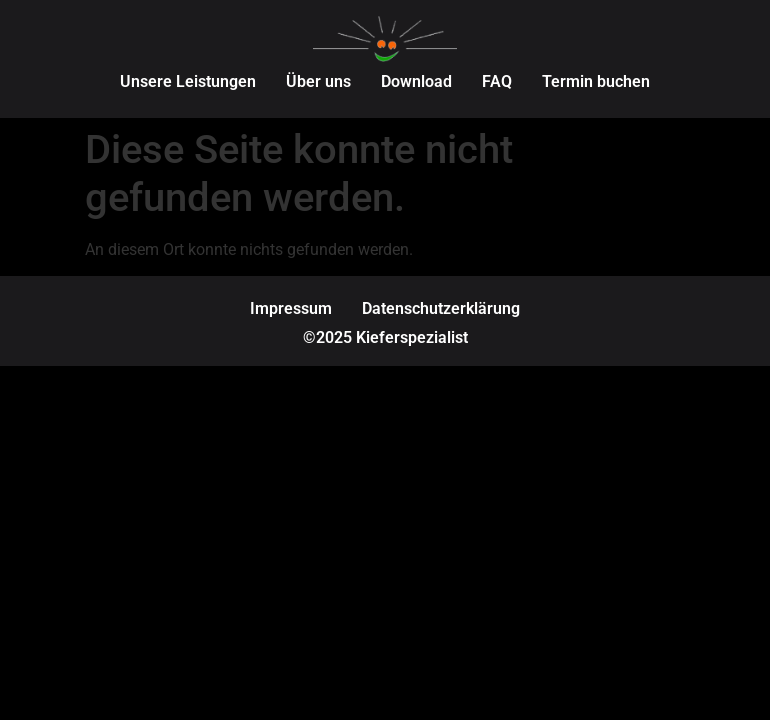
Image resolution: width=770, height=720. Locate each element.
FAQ (497, 81)
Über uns (318, 81)
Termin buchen (596, 81)
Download (416, 81)
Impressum (291, 308)
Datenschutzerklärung (441, 308)
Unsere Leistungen (188, 81)
